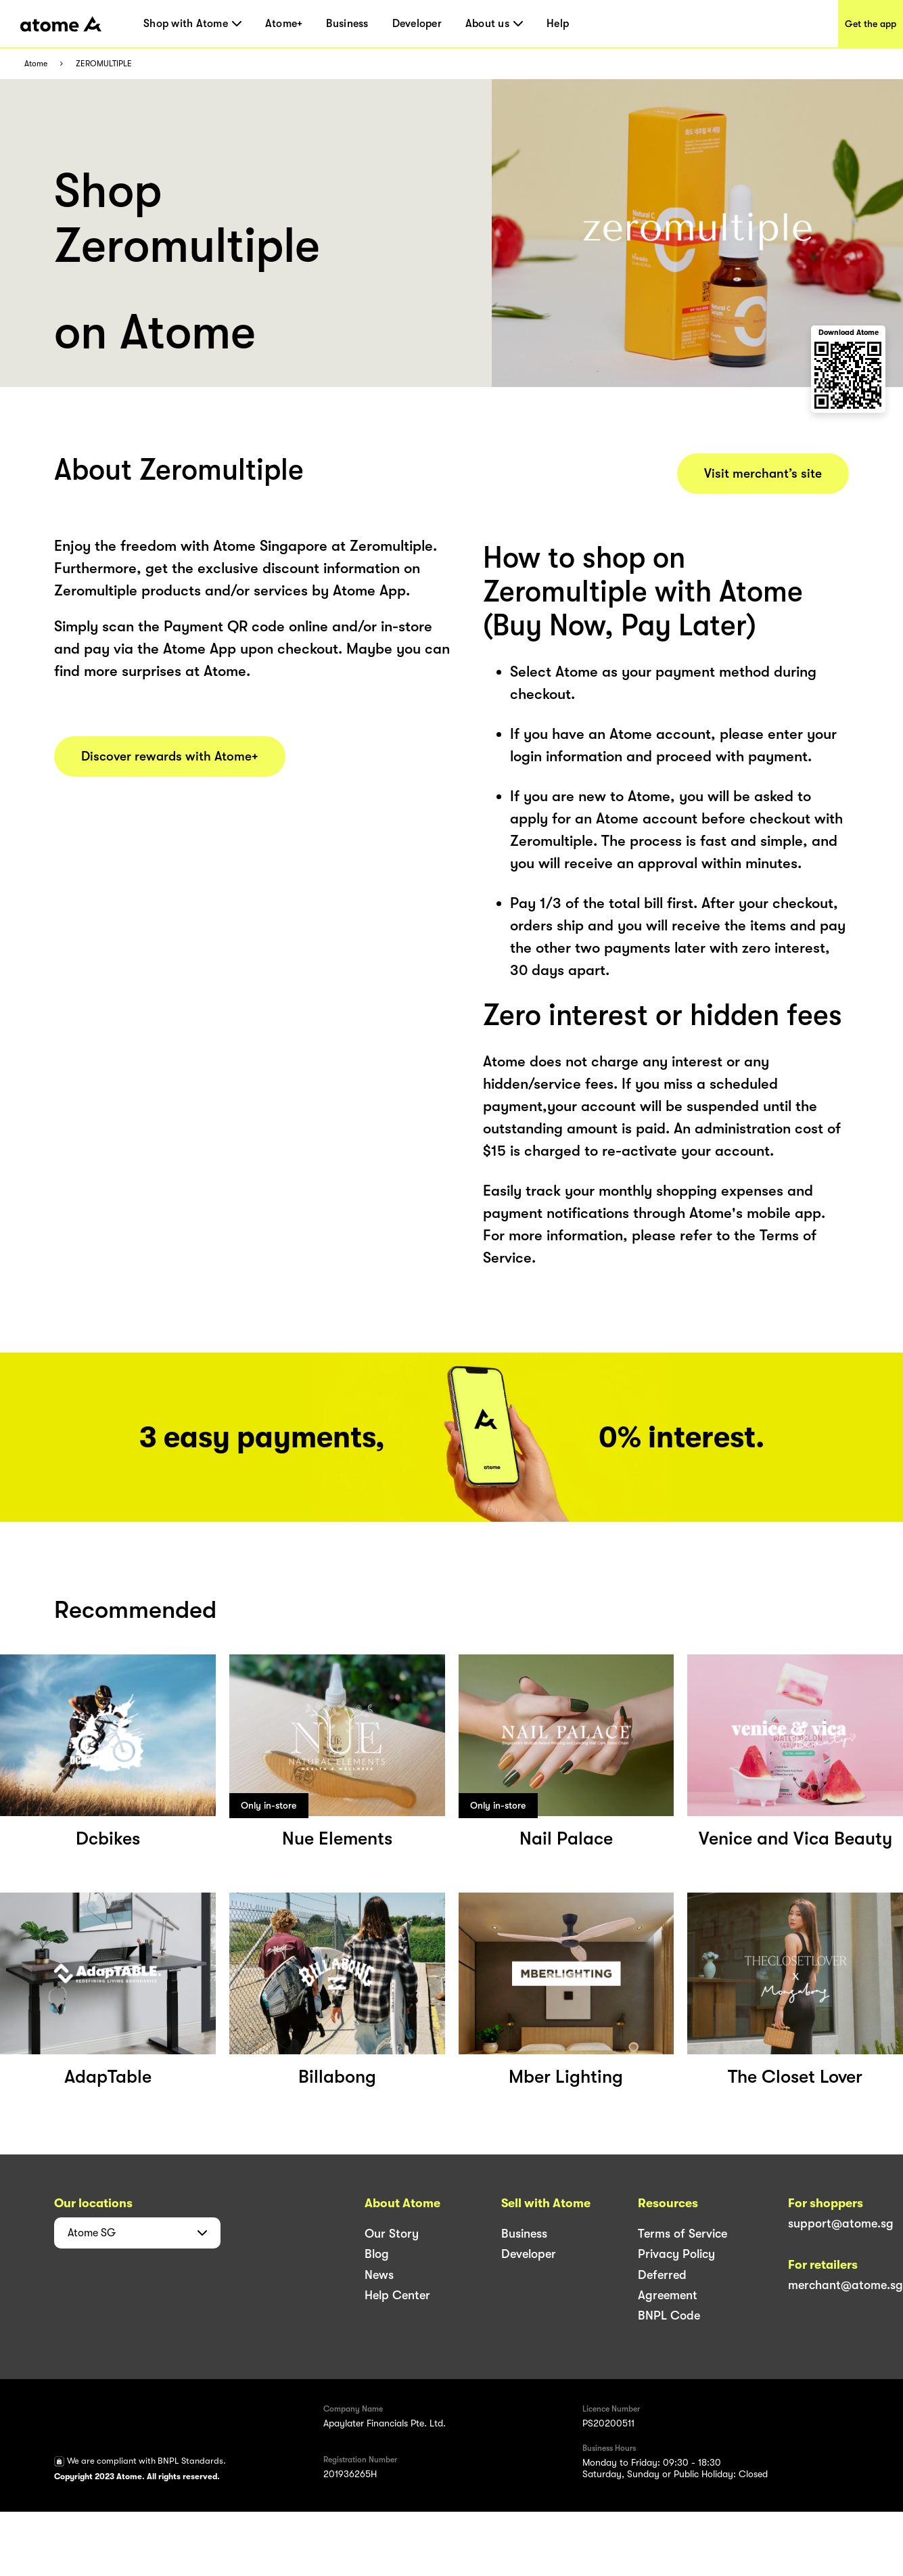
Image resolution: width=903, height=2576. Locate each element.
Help (558, 24)
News (379, 2275)
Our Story (392, 2233)
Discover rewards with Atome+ (169, 756)
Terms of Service (682, 2233)
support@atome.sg (841, 2223)
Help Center (397, 2295)
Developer (417, 24)
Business (347, 24)
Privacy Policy (676, 2254)
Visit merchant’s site (763, 473)
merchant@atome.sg (845, 2285)
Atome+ (284, 24)
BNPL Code (669, 2315)
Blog (377, 2254)
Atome (35, 64)
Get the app (870, 23)
